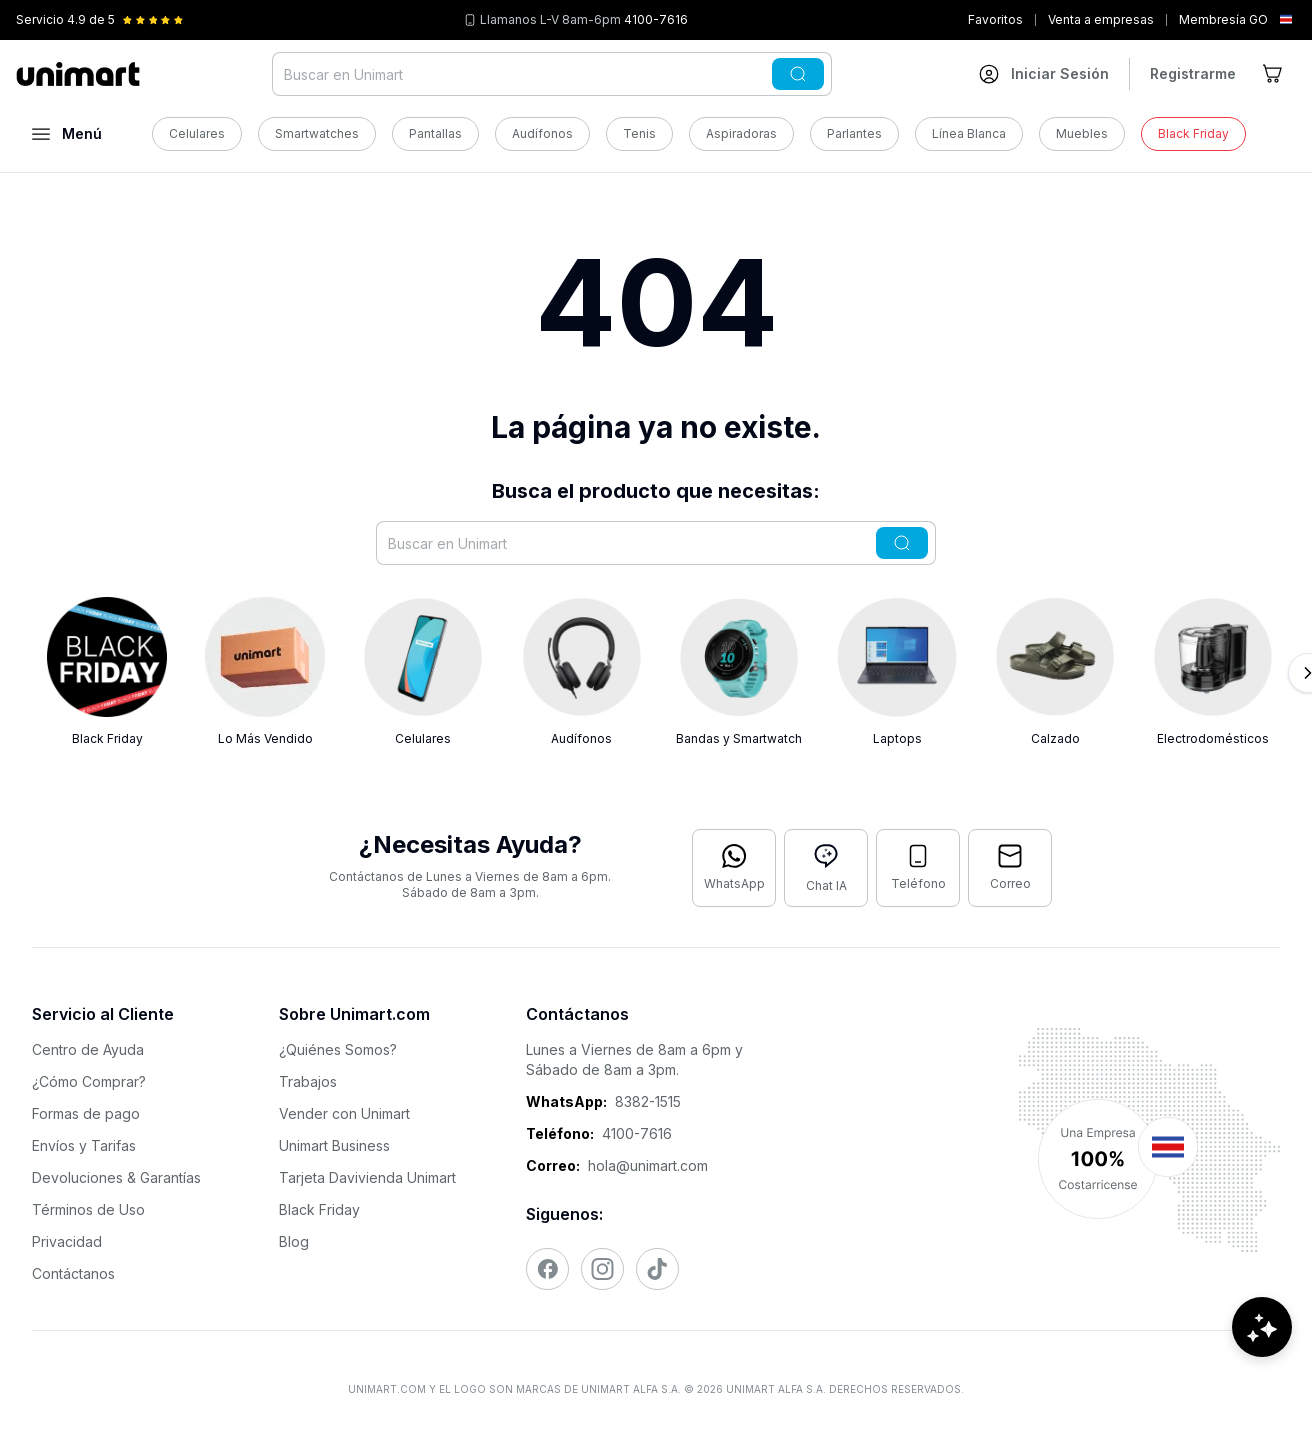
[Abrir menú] (67, 134)
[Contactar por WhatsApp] (734, 868)
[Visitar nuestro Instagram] (602, 1269)
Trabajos (308, 1081)
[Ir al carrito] (1274, 74)
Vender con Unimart (344, 1113)
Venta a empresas (1101, 19)
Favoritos (995, 19)
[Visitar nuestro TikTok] (657, 1269)
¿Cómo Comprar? (89, 1081)
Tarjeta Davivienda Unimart (367, 1177)
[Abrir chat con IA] (826, 868)
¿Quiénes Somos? (338, 1049)
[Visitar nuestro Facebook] (547, 1269)
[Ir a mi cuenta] (1044, 74)
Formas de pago (86, 1113)
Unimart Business (334, 1145)
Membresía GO (1223, 19)
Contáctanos (73, 1273)
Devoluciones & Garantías (116, 1177)
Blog (294, 1241)
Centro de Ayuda (88, 1049)
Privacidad (67, 1241)
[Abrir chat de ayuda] (1262, 1379)
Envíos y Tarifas (84, 1145)
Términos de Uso (88, 1209)
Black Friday (319, 1209)
